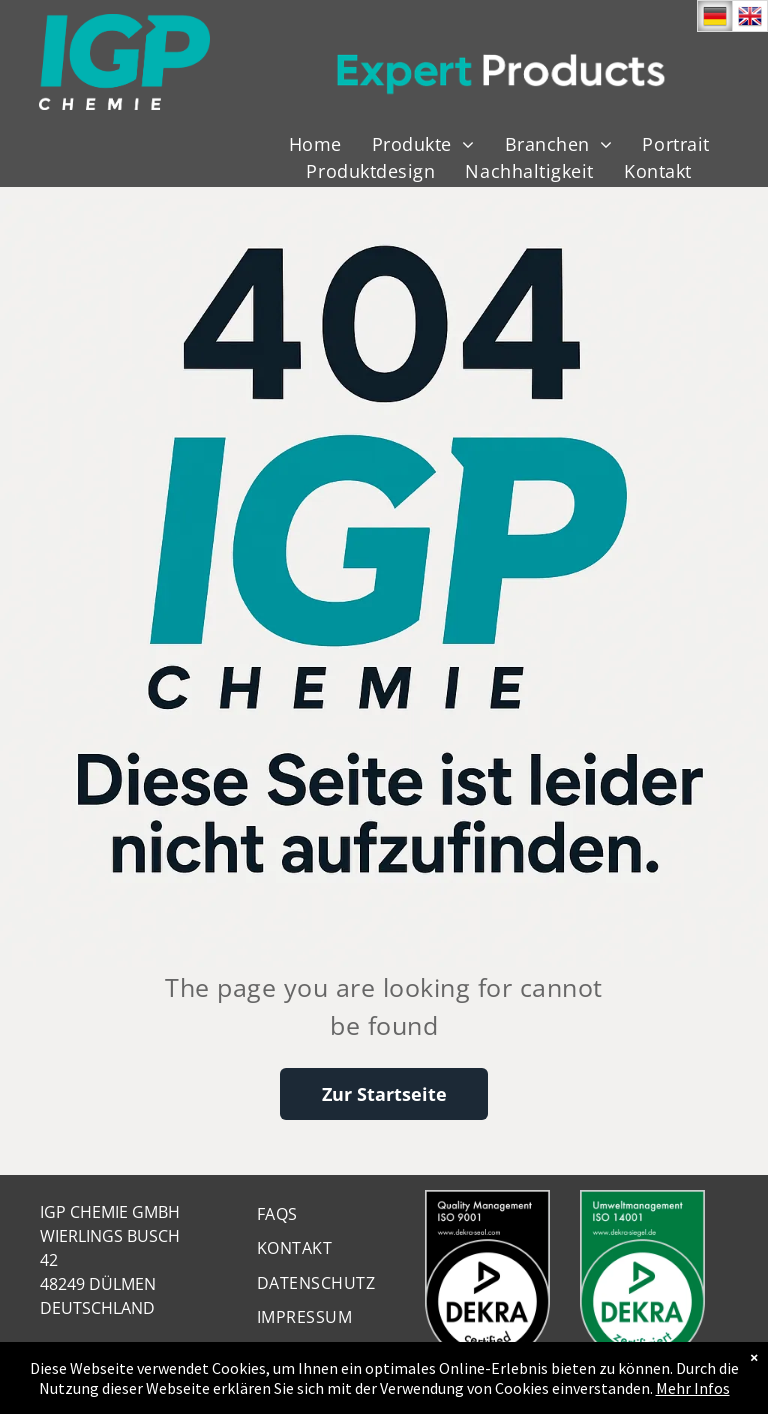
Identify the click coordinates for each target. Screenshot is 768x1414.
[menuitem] (315, 144)
